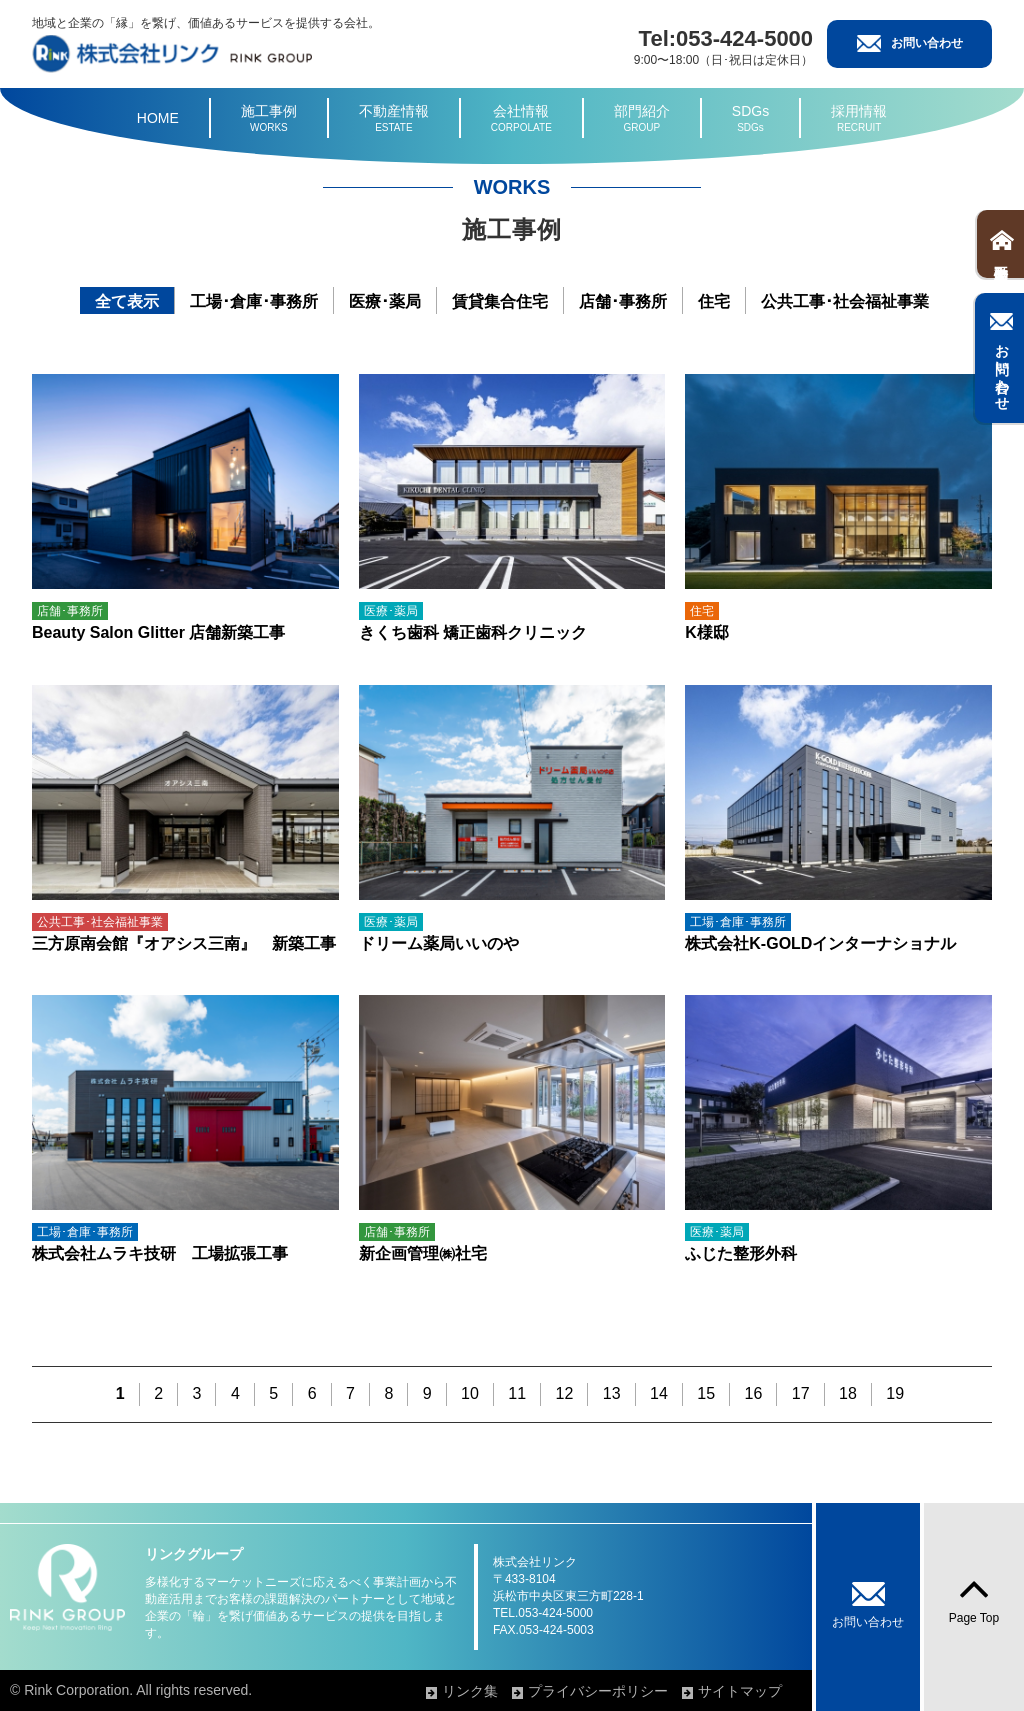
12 (565, 1393)
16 (754, 1393)
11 (517, 1393)
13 (612, 1393)
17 (801, 1393)
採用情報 (859, 119)
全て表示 (127, 301)
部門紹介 (642, 119)
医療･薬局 (385, 301)
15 (706, 1393)
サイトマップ (745, 1691)
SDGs (750, 119)
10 (470, 1393)
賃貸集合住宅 (500, 301)
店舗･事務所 (623, 301)
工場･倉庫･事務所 (254, 301)
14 (659, 1393)
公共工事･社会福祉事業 (845, 301)
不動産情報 (394, 119)
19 (895, 1393)
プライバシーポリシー (603, 1691)
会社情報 (521, 119)
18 (848, 1393)
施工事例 (269, 119)
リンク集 (476, 1691)
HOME (158, 118)
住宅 (714, 301)
